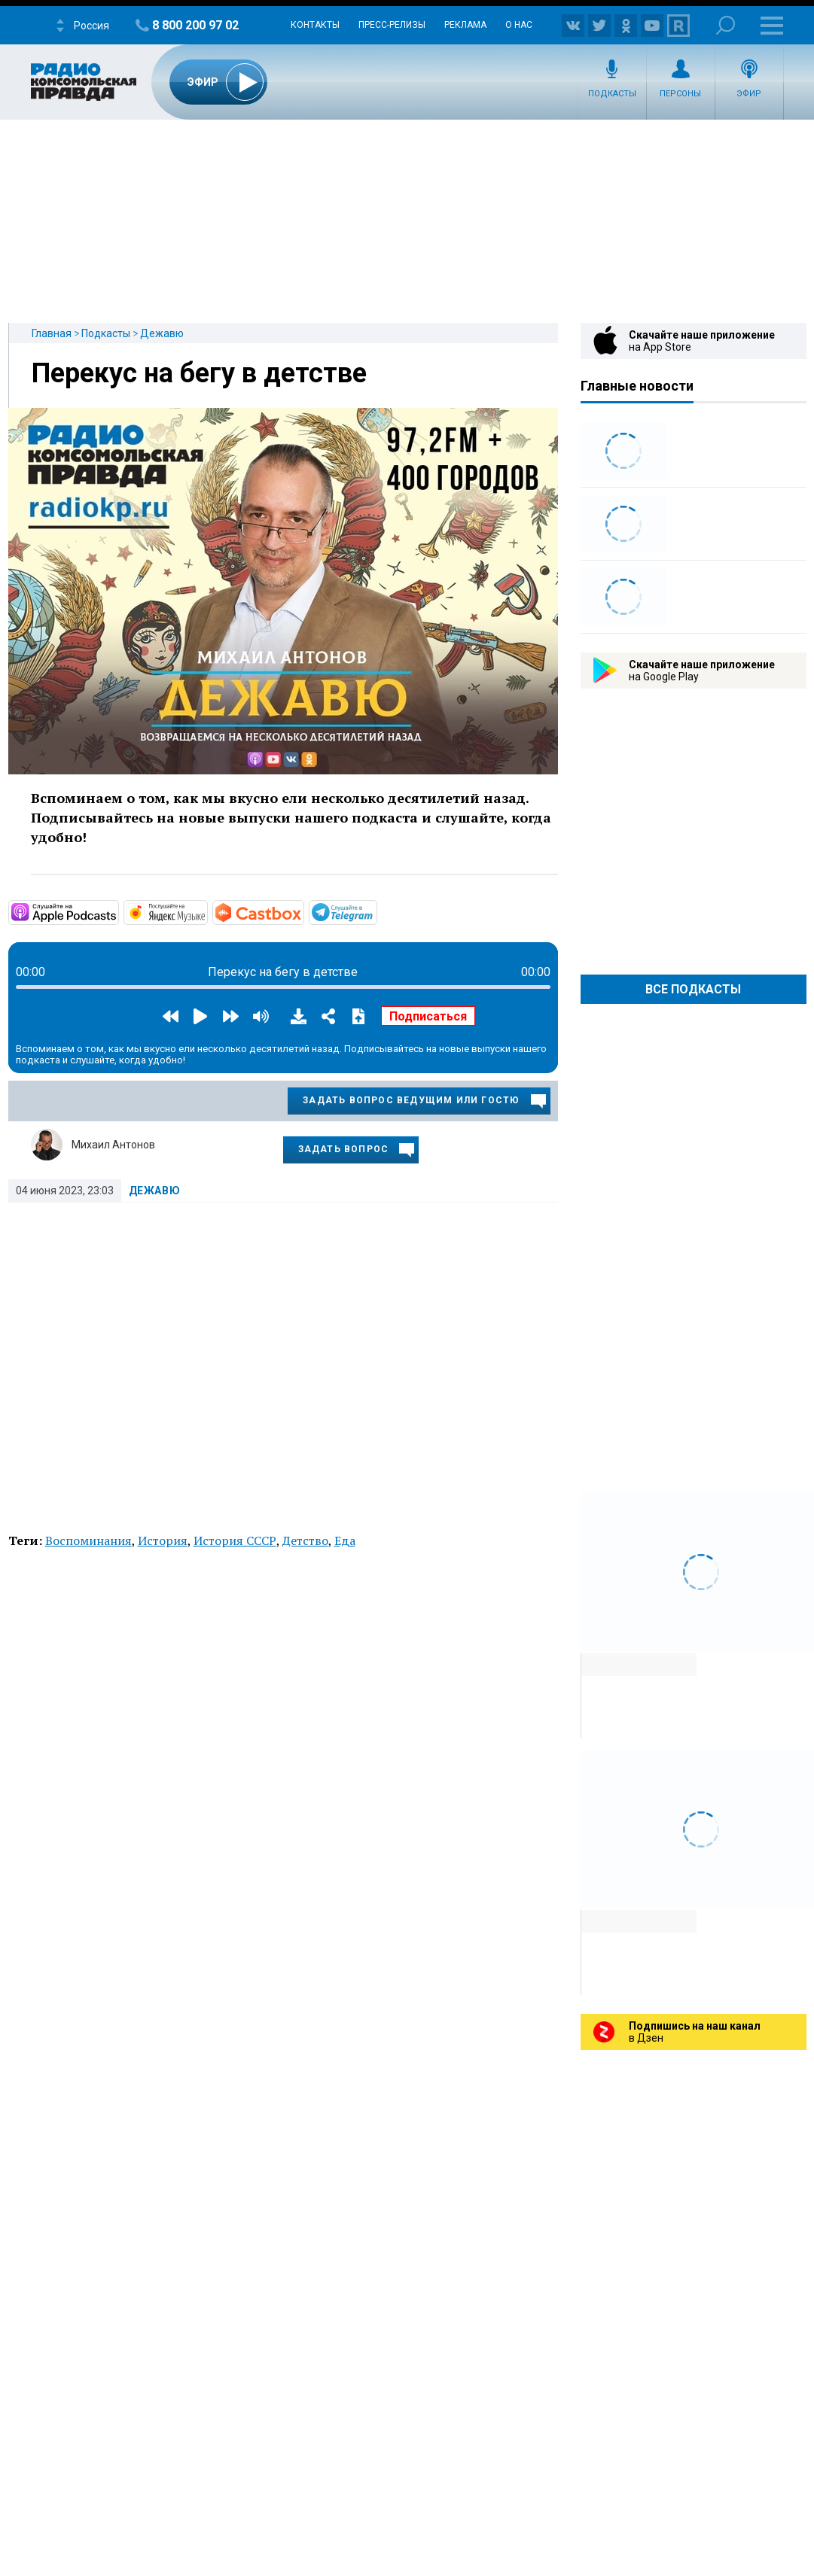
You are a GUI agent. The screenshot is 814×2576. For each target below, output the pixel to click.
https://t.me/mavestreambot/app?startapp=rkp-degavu (375, 911)
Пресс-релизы (391, 25)
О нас (518, 25)
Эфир (748, 94)
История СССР (235, 1540)
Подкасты (612, 94)
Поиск (725, 25)
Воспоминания (88, 1540)
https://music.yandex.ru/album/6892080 (206, 911)
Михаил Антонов (113, 1145)
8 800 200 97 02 (195, 25)
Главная (52, 333)
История (162, 1540)
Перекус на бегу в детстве (199, 373)
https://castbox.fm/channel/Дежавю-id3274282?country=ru (302, 911)
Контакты (315, 25)
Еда (344, 1540)
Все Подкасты (693, 989)
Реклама (465, 25)
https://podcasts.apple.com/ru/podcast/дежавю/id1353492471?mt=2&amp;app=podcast (117, 911)
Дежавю (162, 333)
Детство (305, 1540)
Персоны (680, 94)
